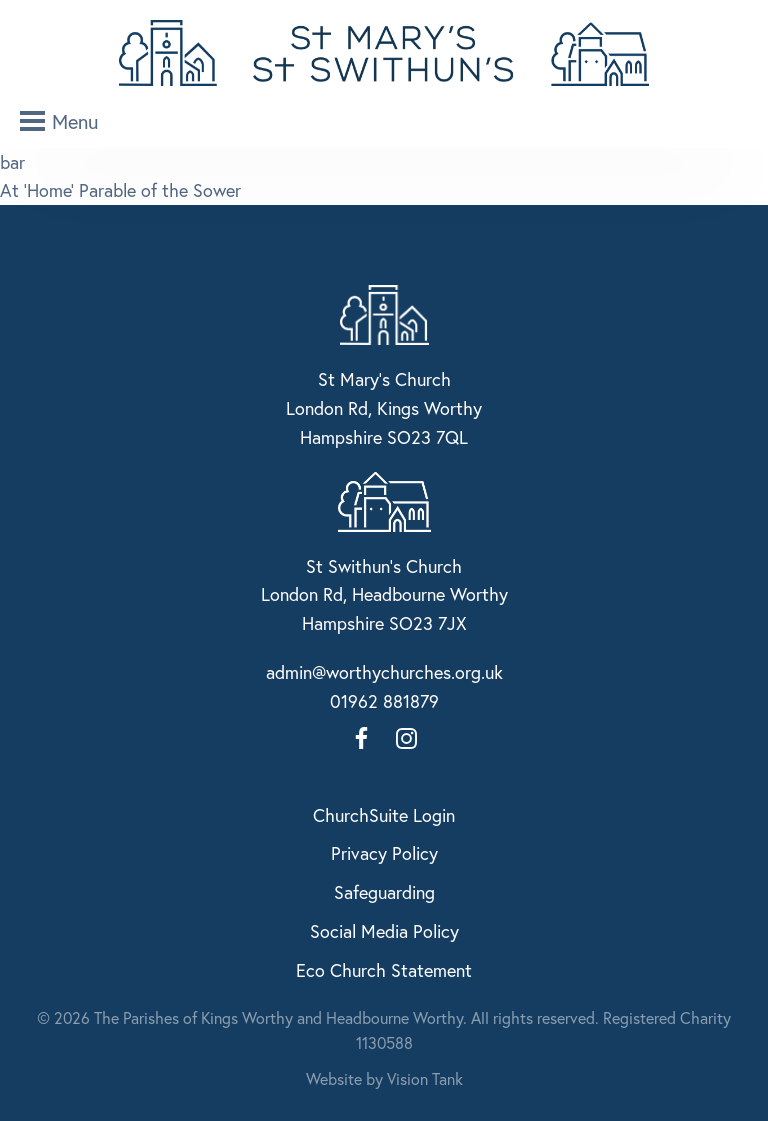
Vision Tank (425, 1078)
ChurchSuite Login (384, 815)
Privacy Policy (384, 853)
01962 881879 (384, 701)
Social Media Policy (384, 931)
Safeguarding (384, 892)
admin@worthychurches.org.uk (384, 672)
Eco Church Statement (384, 970)
